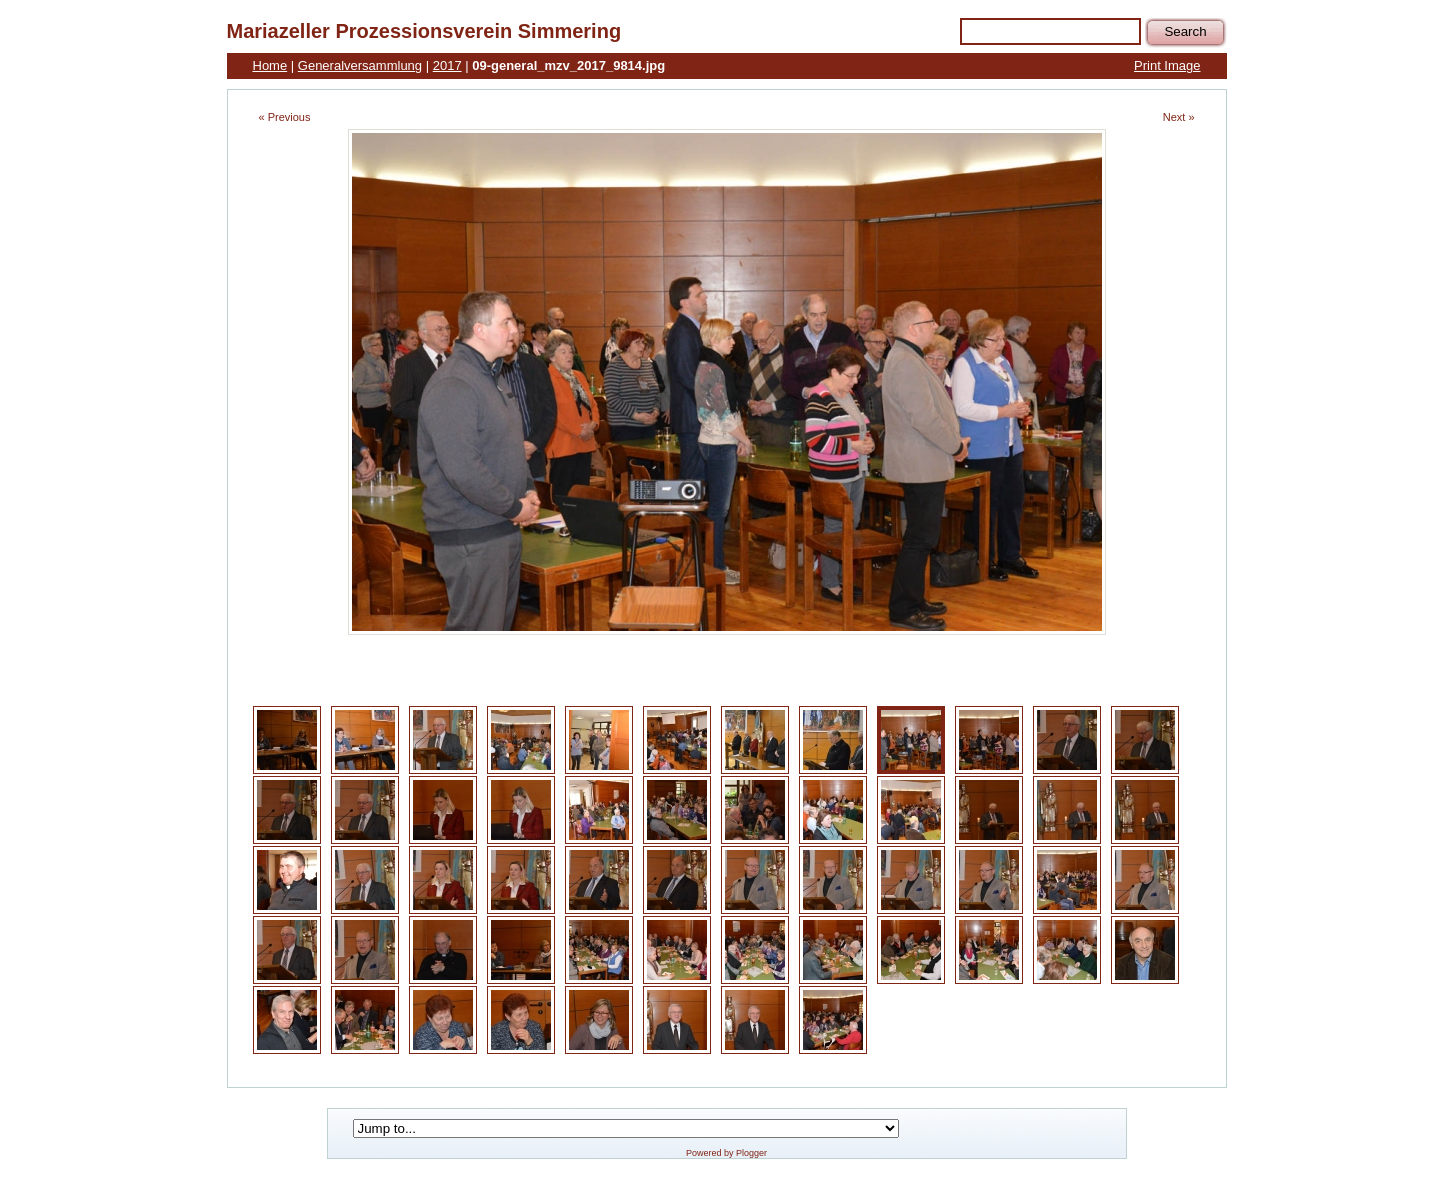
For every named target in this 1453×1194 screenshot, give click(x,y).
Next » (1179, 117)
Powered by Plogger (726, 1153)
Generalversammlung (360, 65)
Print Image (1167, 65)
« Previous (285, 117)
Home (270, 65)
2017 (447, 65)
